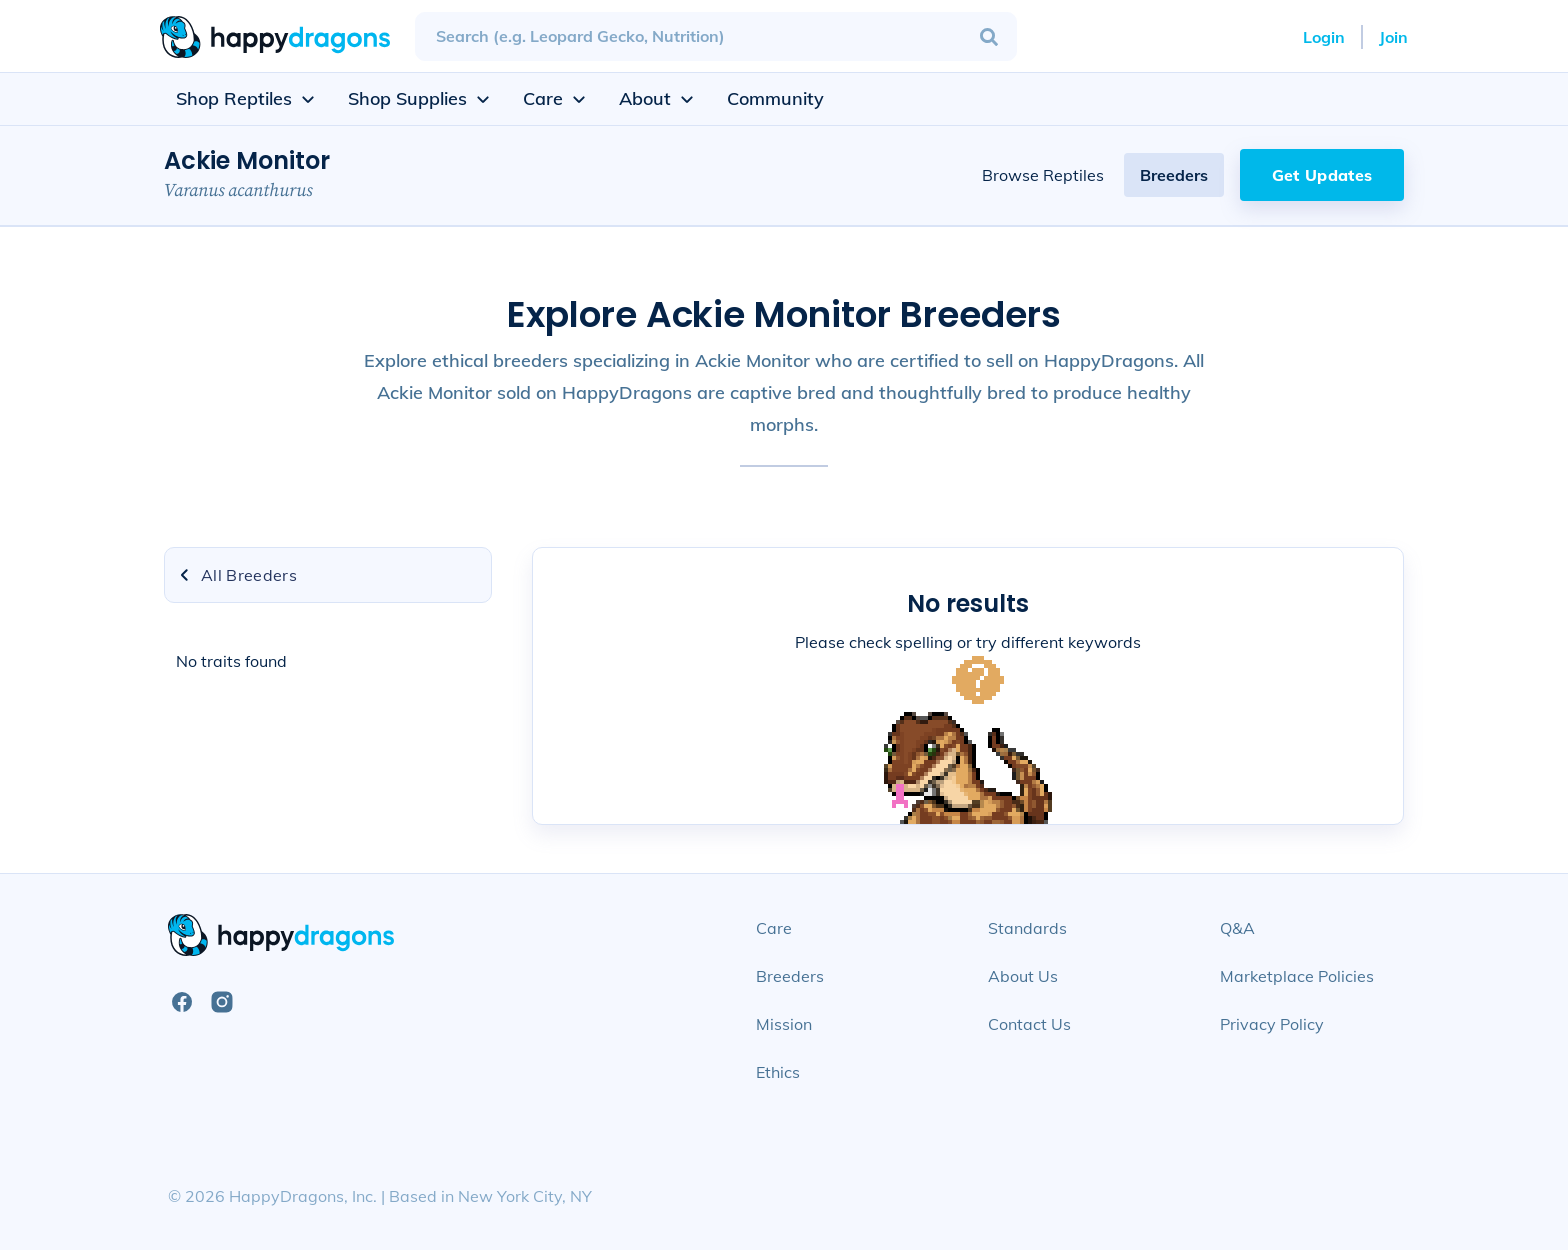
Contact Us (1029, 1024)
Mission (784, 1024)
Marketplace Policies (1297, 976)
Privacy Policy (1272, 1024)
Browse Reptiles (1043, 175)
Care (774, 928)
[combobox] (716, 36)
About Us (1023, 976)
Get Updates (1322, 175)
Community (775, 98)
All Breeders (237, 575)
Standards (1027, 928)
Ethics (778, 1072)
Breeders (1174, 175)
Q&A (1237, 928)
